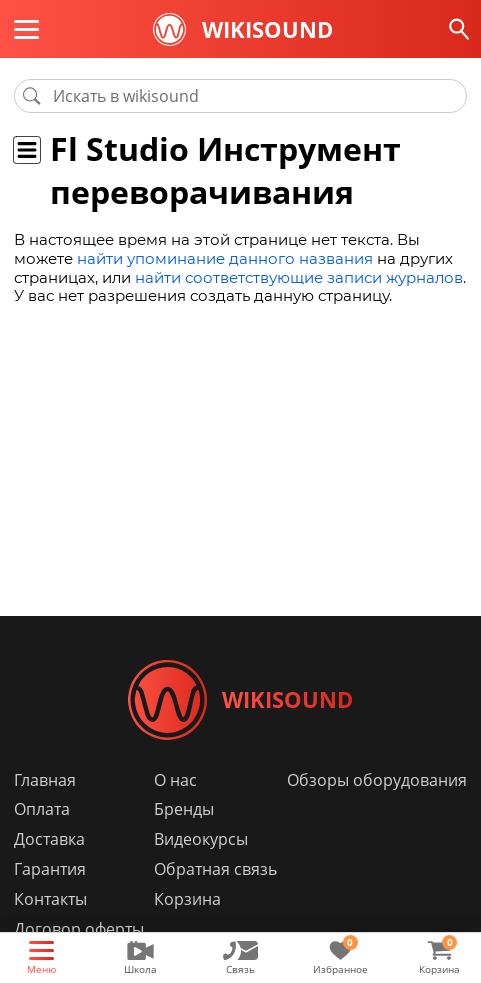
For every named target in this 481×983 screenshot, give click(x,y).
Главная (45, 780)
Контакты (50, 900)
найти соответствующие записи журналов (299, 277)
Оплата (42, 810)
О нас (175, 780)
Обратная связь (215, 870)
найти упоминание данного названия (225, 258)
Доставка (49, 840)
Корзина (187, 900)
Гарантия (50, 870)
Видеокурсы (201, 840)
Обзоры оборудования (377, 780)
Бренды (184, 810)
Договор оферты (79, 930)
